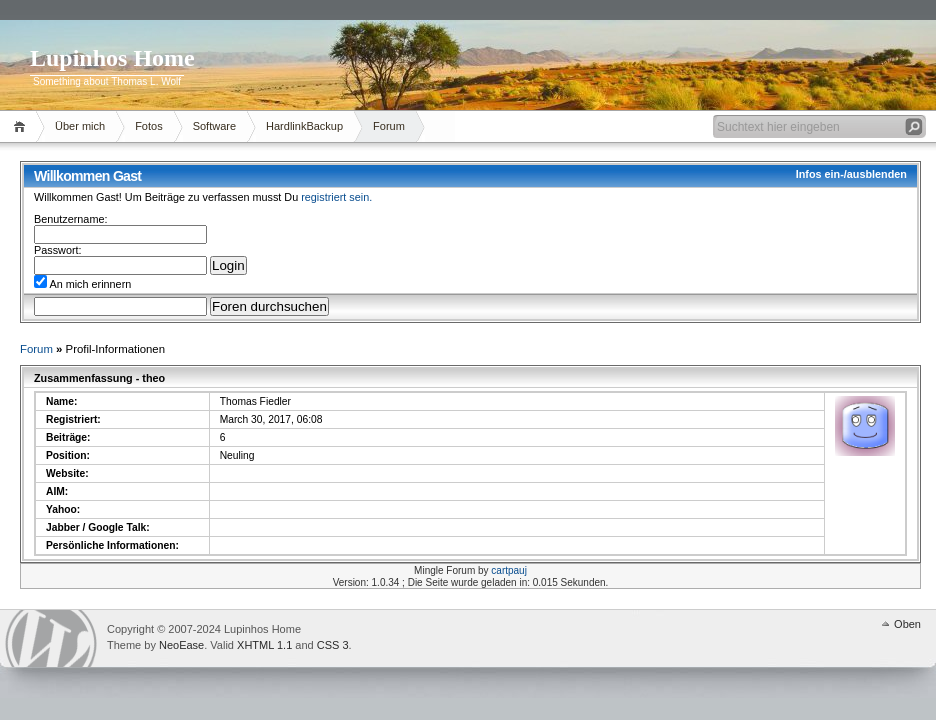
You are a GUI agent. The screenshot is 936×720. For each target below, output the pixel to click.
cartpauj (509, 570)
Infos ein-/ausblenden (851, 174)
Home (22, 126)
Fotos (149, 126)
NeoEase (181, 645)
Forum (389, 126)
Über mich (80, 126)
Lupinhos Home (112, 58)
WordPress (51, 638)
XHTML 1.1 (264, 645)
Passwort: (58, 250)
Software (214, 126)
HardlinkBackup (304, 126)
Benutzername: (70, 219)
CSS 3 (333, 645)
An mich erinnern (82, 284)
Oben (907, 624)
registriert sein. (336, 197)
